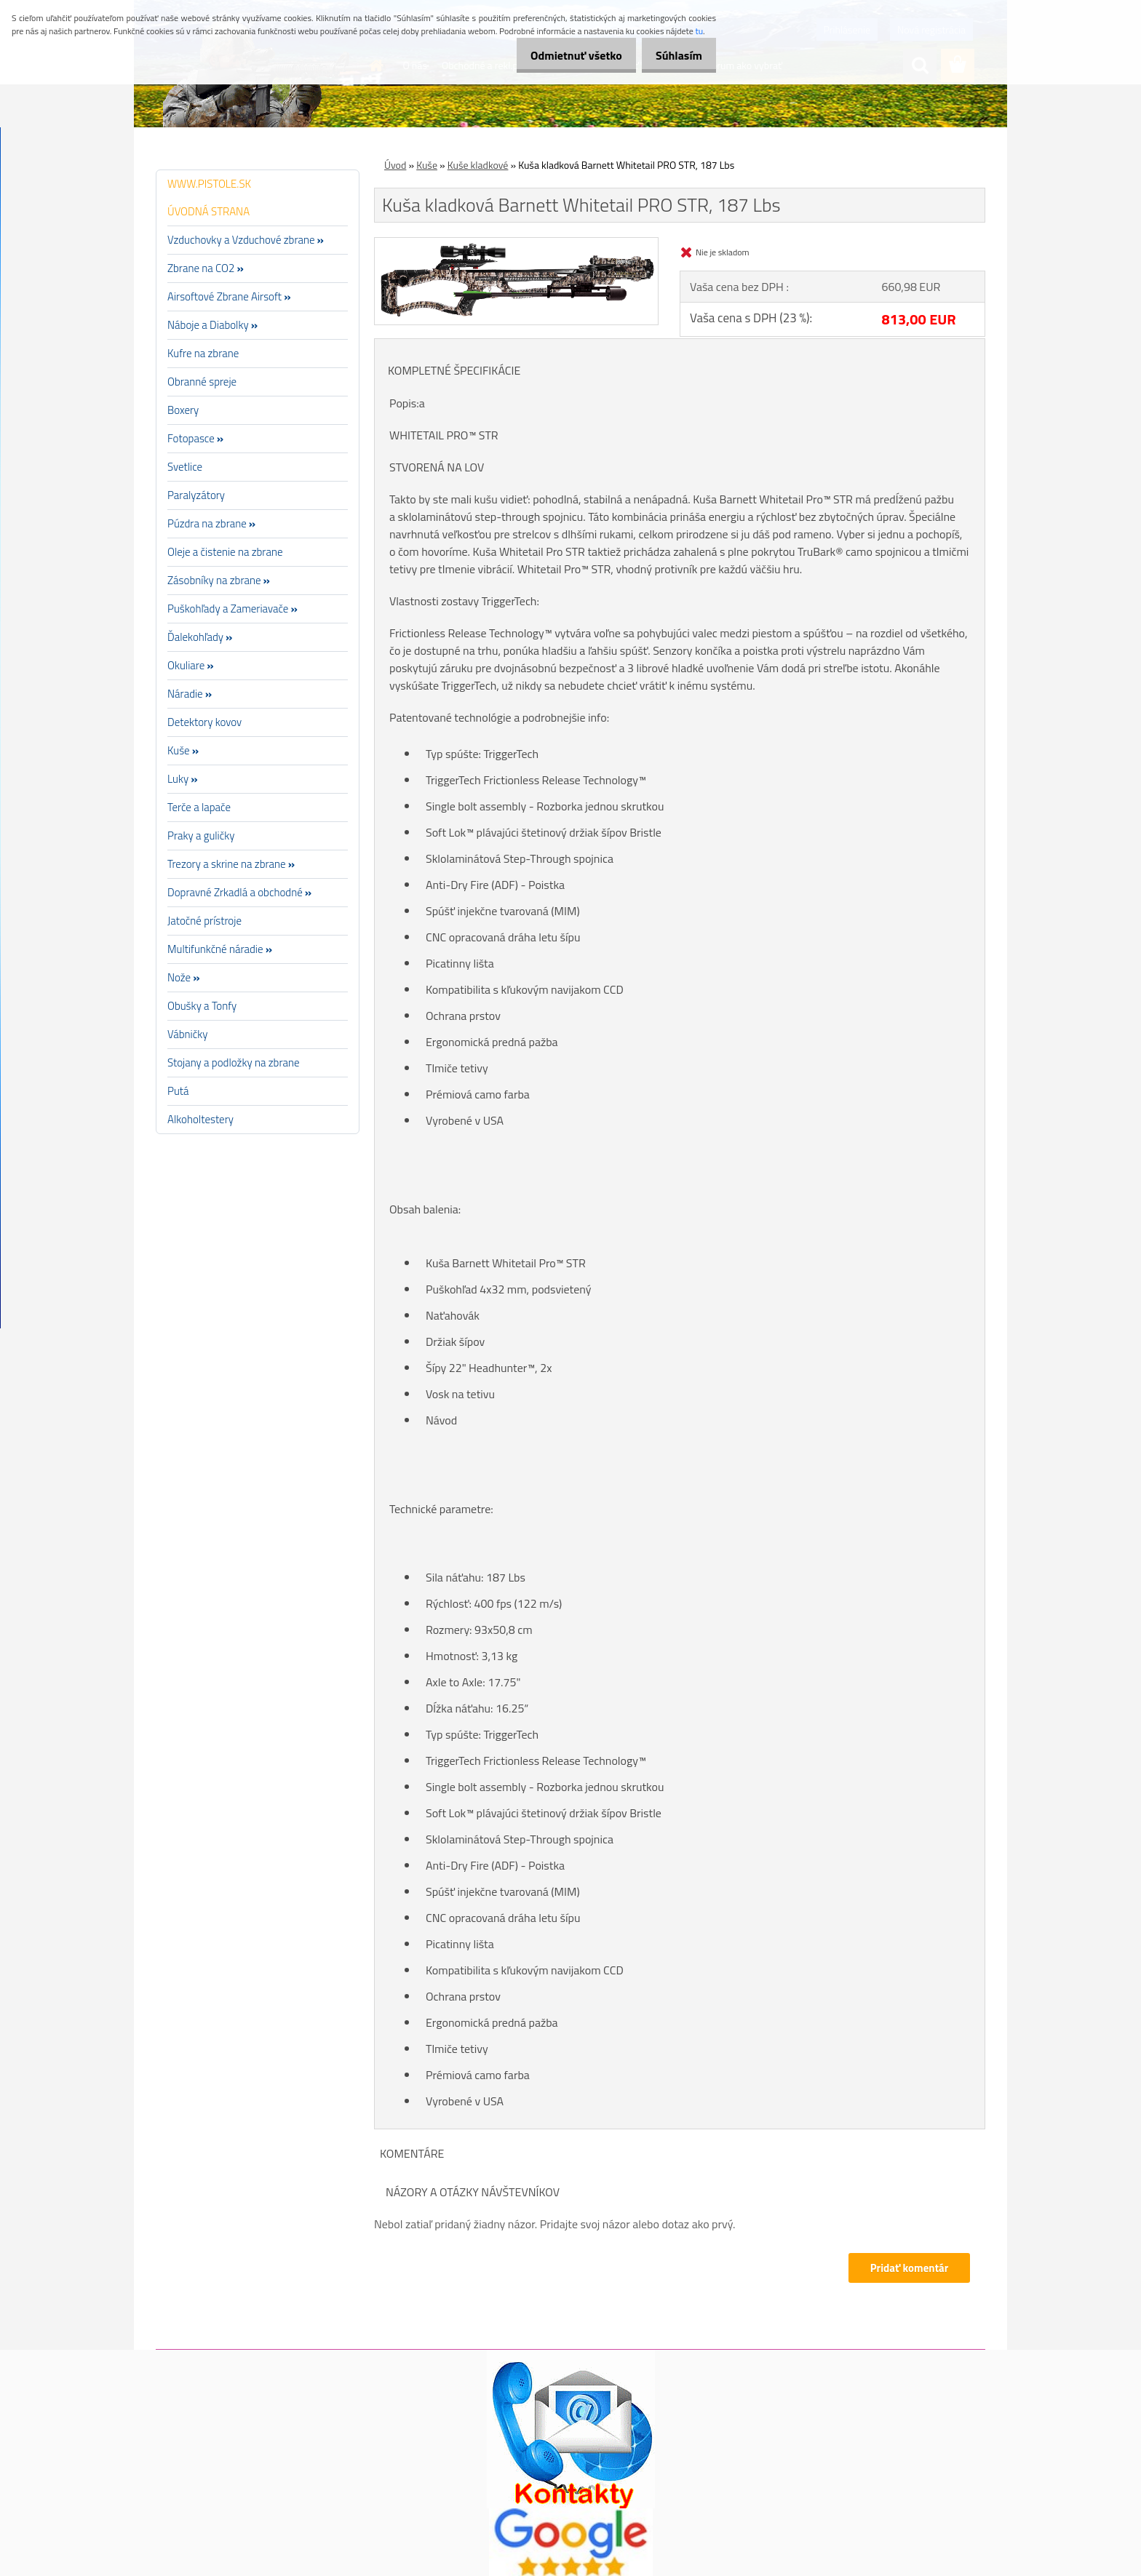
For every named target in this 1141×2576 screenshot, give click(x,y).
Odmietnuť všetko (563, 55)
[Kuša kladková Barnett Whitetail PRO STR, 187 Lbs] (516, 243)
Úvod (395, 164)
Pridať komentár (908, 2268)
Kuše (426, 164)
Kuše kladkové (478, 164)
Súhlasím (674, 55)
